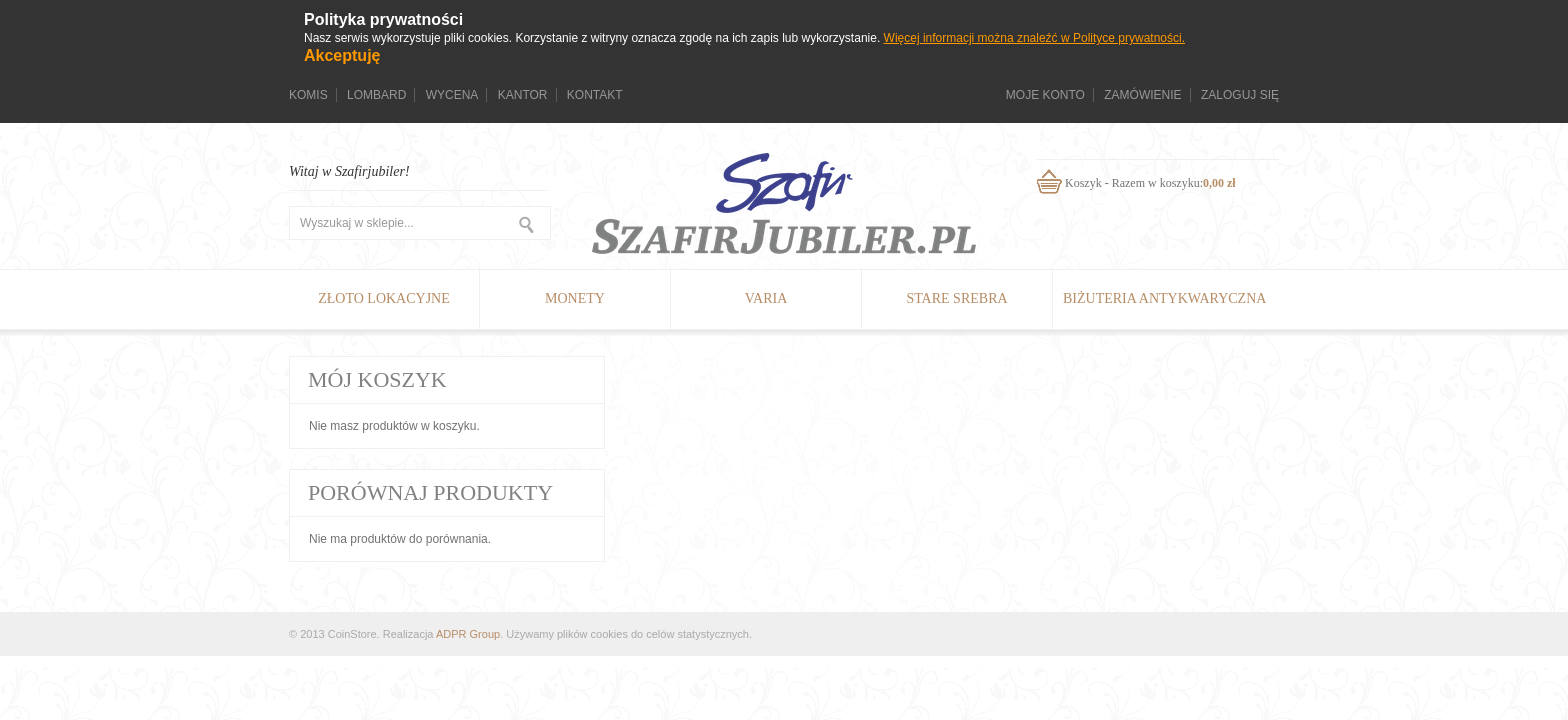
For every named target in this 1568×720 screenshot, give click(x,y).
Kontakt (595, 95)
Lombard (376, 95)
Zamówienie (1142, 95)
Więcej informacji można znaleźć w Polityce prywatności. (1034, 38)
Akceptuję (342, 55)
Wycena (452, 95)
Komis (308, 95)
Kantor (523, 95)
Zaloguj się (1240, 95)
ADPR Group (468, 634)
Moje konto (1045, 95)
